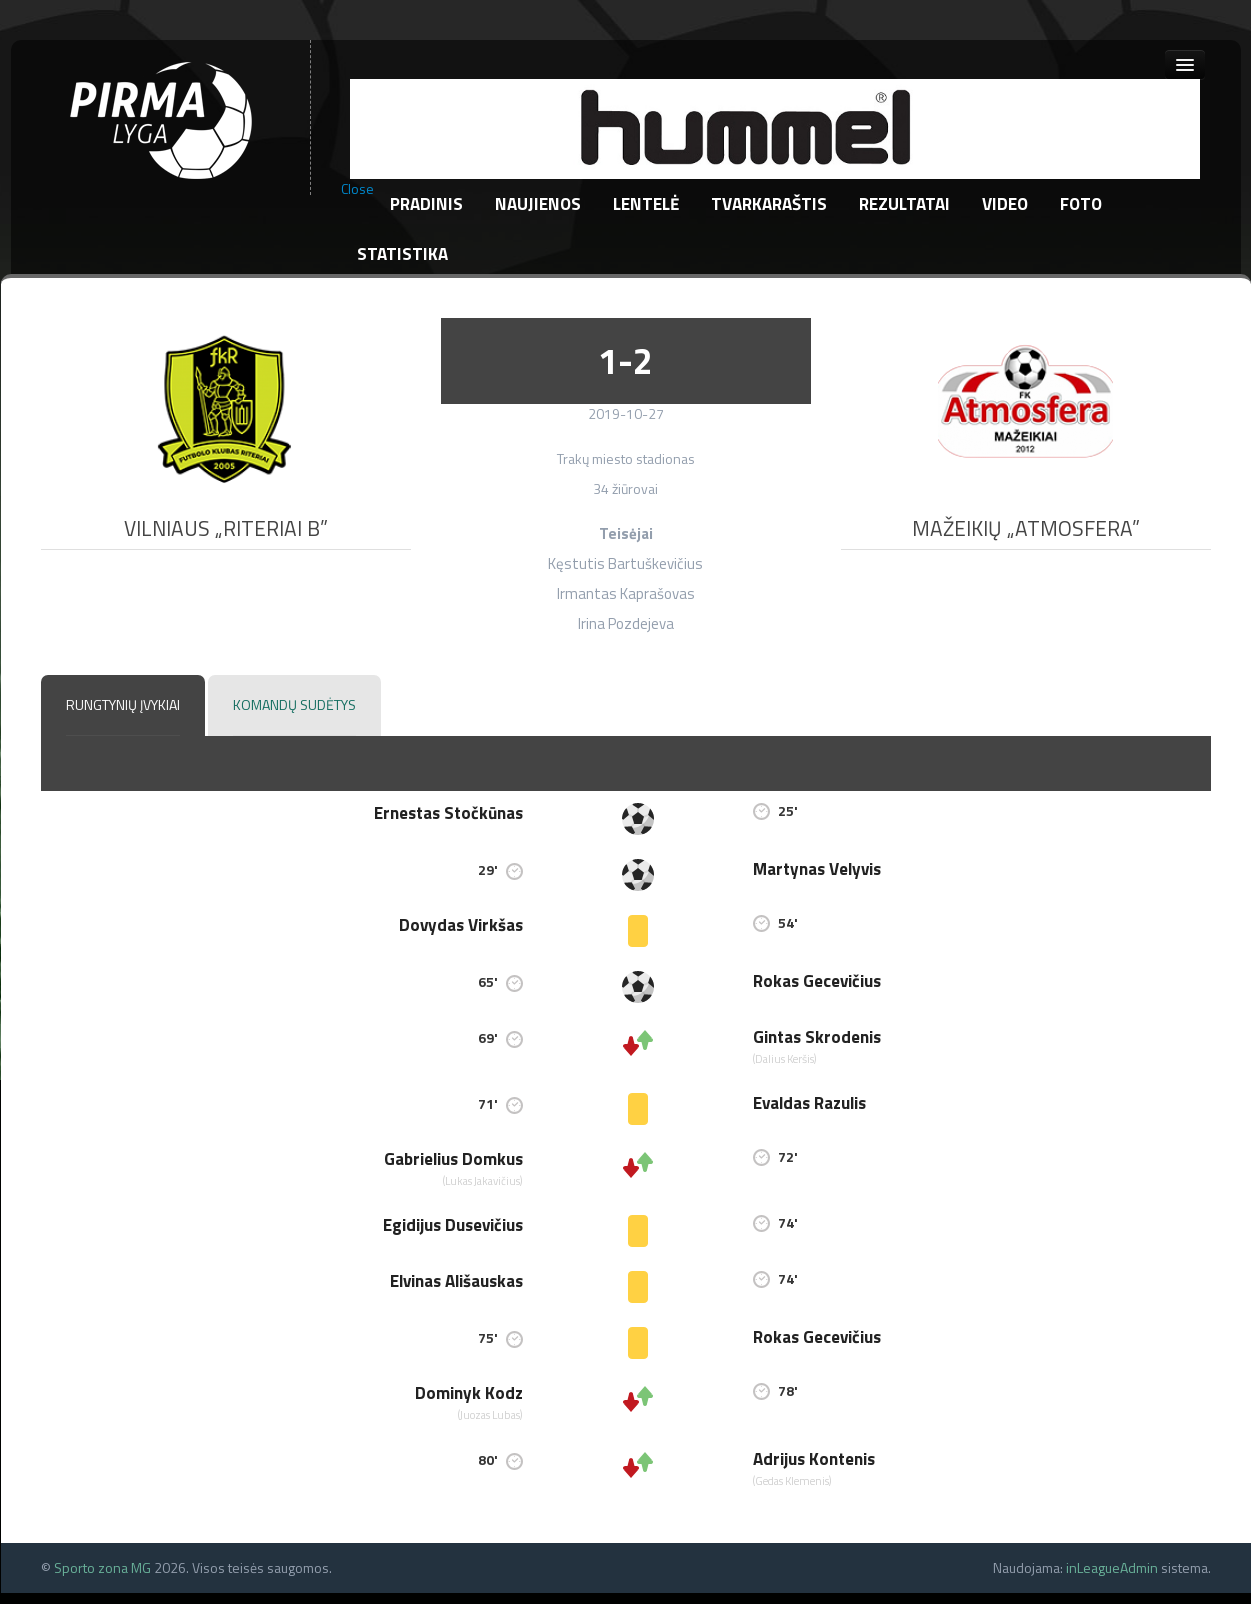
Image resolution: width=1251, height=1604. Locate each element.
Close (357, 189)
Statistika (402, 254)
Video (1005, 204)
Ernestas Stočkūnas (448, 813)
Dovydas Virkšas (461, 925)
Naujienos (538, 204)
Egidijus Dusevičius (453, 1225)
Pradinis (426, 204)
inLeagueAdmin (1112, 1567)
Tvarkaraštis (769, 204)
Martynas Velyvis (817, 869)
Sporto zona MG (102, 1567)
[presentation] (123, 705)
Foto (1081, 204)
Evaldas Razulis (809, 1103)
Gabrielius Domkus (453, 1159)
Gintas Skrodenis (817, 1037)
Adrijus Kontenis (814, 1459)
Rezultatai (904, 204)
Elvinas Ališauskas (456, 1281)
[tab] (123, 706)
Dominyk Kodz (469, 1393)
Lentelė (646, 204)
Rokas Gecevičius (817, 981)
